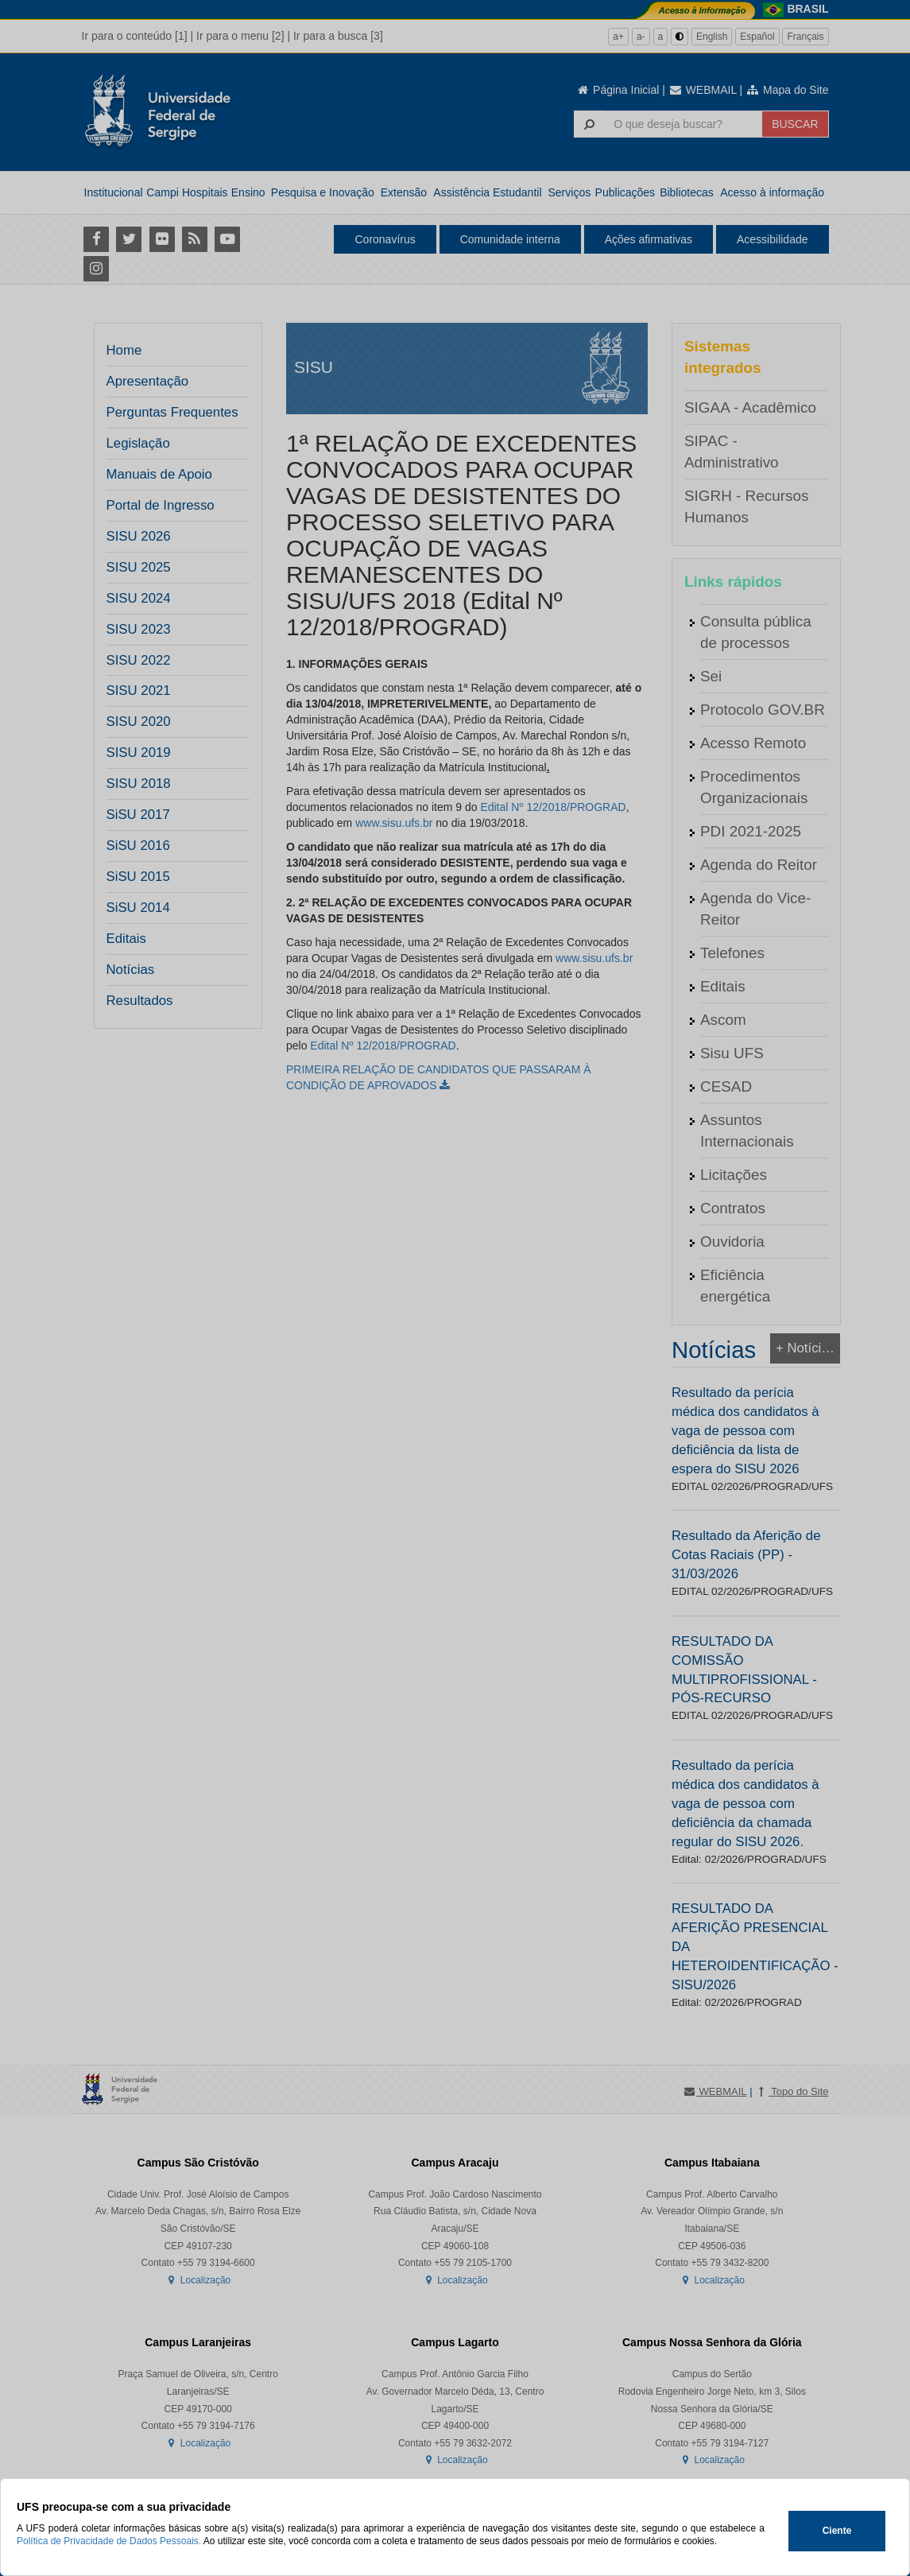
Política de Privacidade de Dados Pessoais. (109, 2541)
